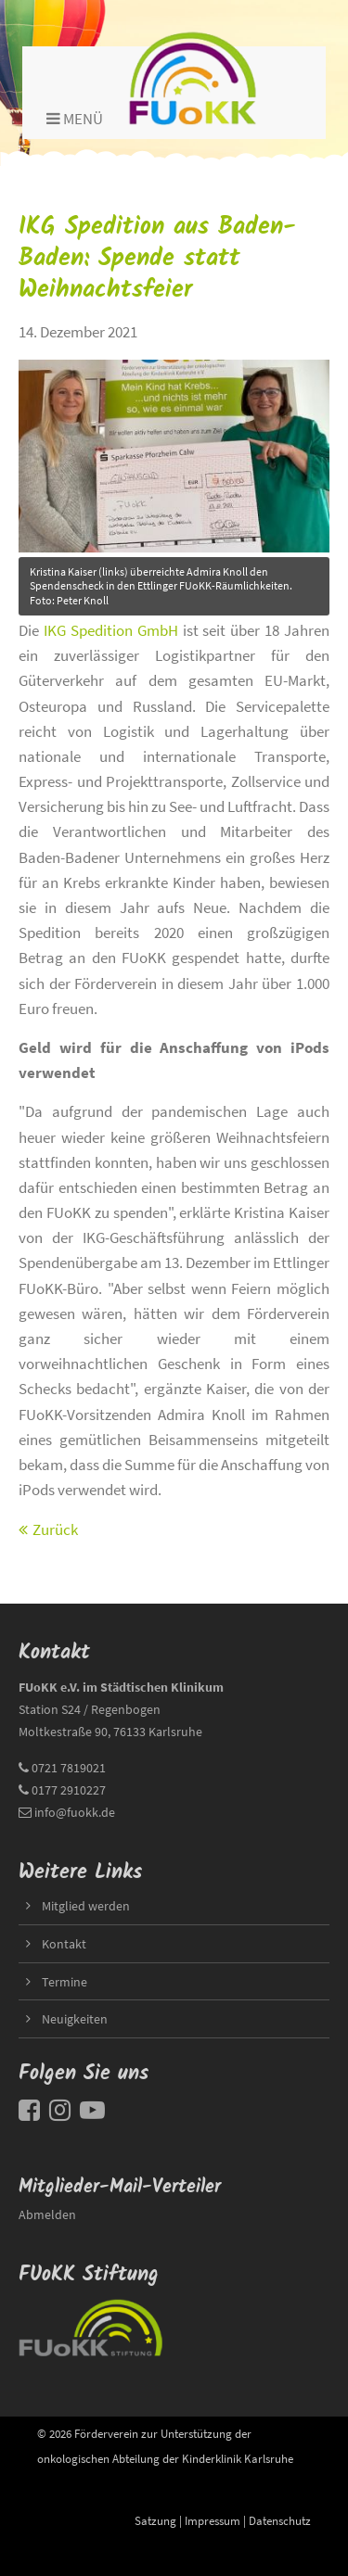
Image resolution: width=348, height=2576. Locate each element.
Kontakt (64, 1943)
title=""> (174, 450)
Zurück (55, 1529)
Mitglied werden (86, 1905)
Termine (64, 1981)
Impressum (212, 2520)
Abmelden (47, 2214)
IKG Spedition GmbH (111, 630)
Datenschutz (280, 2520)
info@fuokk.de (74, 1812)
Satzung (155, 2520)
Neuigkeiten (75, 2019)
